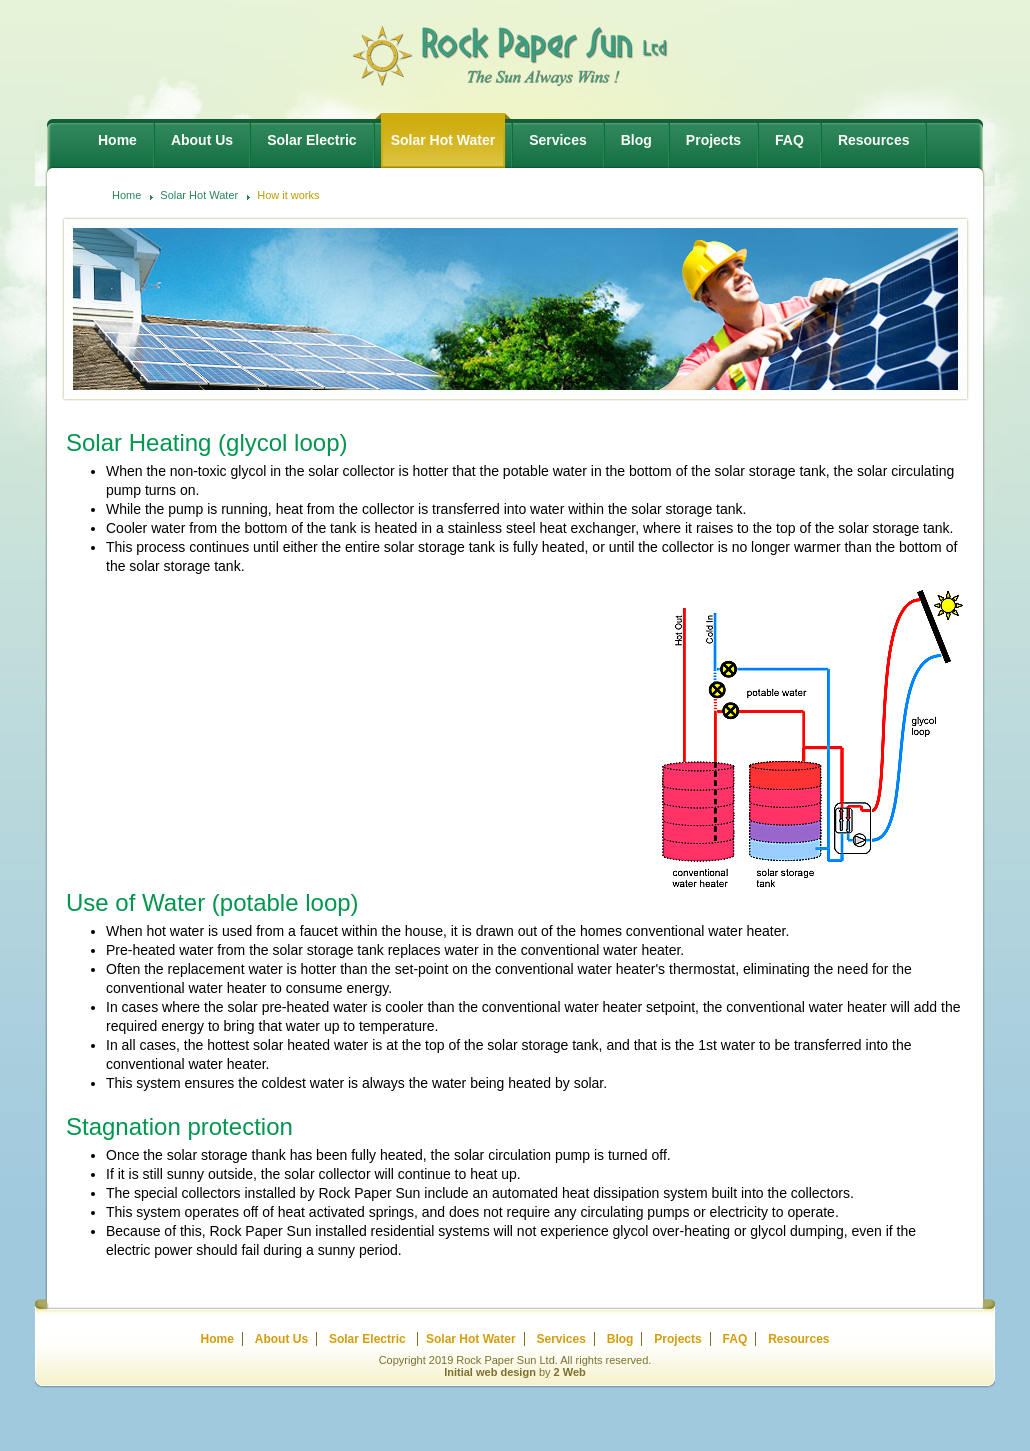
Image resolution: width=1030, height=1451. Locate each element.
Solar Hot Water (199, 195)
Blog (620, 1339)
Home (126, 195)
